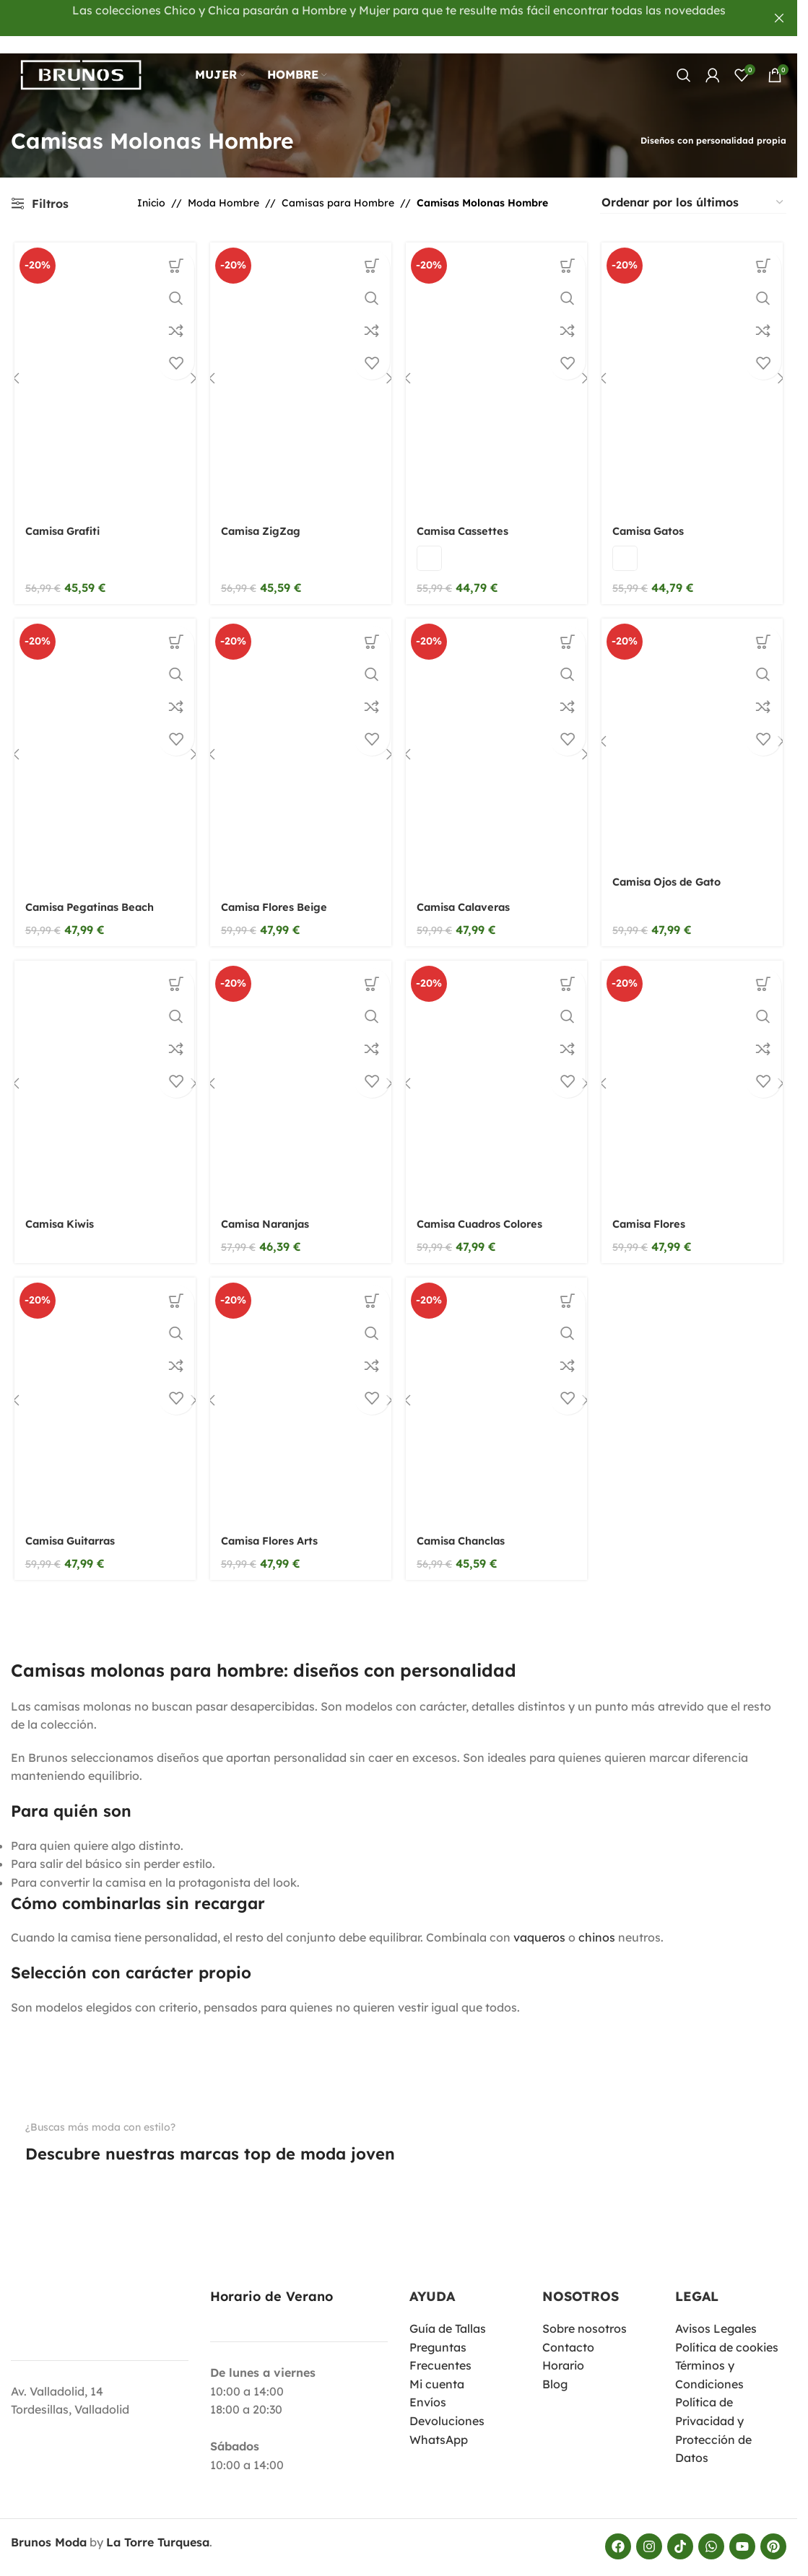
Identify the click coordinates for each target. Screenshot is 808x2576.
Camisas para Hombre (338, 185)
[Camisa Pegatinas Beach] (102, 741)
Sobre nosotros (584, 2315)
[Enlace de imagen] (43, 2182)
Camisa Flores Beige (278, 895)
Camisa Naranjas (269, 1214)
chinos (596, 1923)
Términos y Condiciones (709, 2361)
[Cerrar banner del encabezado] (779, 18)
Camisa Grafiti (63, 516)
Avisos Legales (716, 2315)
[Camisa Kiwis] (102, 1072)
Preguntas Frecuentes (440, 2342)
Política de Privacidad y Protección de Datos (713, 2416)
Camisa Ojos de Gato (674, 870)
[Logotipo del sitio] (90, 63)
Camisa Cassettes (467, 516)
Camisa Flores (655, 1214)
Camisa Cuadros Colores (487, 1214)
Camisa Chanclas (466, 1533)
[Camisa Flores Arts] (300, 1391)
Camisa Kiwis (60, 1214)
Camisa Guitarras (72, 1533)
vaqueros (539, 1923)
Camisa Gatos (654, 516)
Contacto (568, 2333)
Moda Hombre (223, 185)
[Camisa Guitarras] (102, 1391)
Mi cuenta (436, 2369)
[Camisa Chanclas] (497, 1391)
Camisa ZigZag (264, 516)
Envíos (427, 2388)
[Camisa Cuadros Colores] (497, 1072)
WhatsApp (438, 2425)
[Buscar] (683, 65)
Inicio (151, 185)
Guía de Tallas (447, 2315)
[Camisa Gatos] (695, 362)
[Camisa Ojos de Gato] (695, 728)
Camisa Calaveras (469, 895)
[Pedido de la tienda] (693, 185)
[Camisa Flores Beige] (300, 741)
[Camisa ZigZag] (300, 362)
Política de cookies (726, 2333)
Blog (555, 2369)
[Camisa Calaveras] (497, 741)
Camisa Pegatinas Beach (93, 895)
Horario (563, 2351)
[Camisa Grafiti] (102, 362)
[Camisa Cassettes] (497, 362)
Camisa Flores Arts (274, 1533)
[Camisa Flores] (695, 1072)
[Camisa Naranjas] (300, 1072)
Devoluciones (447, 2407)
